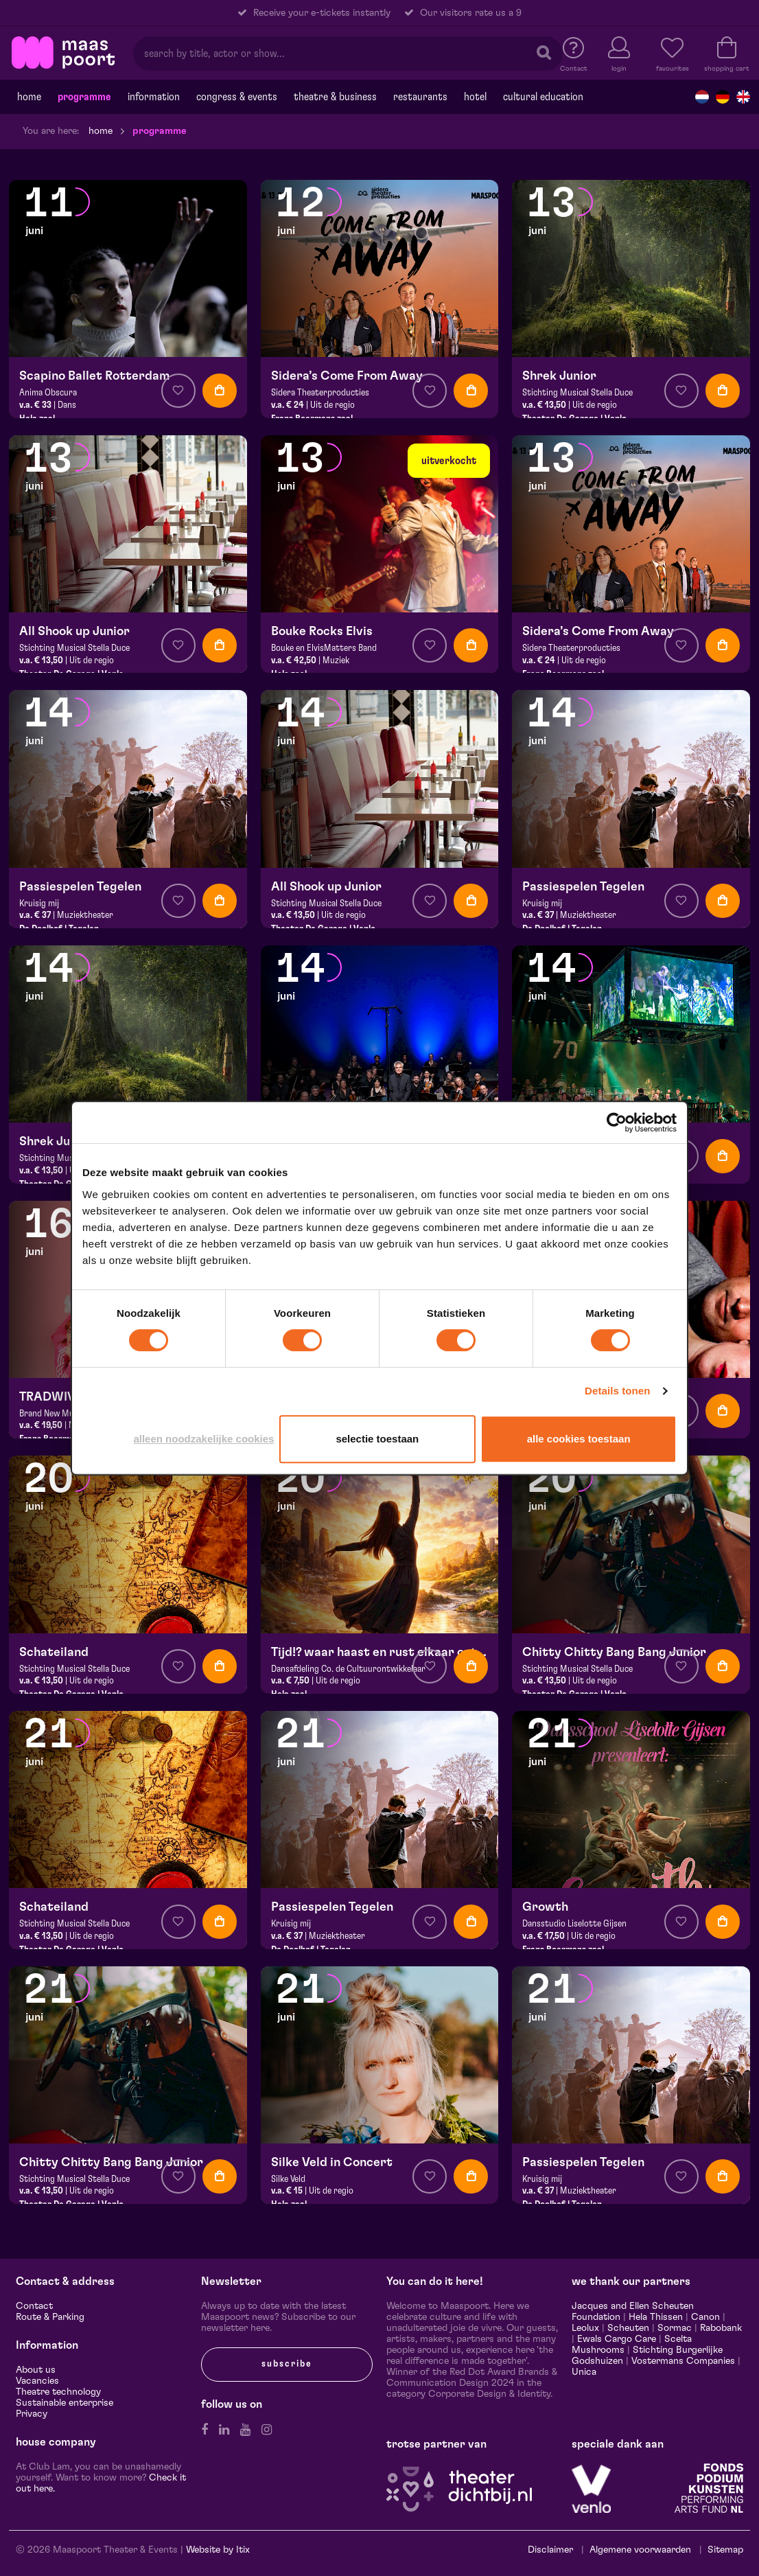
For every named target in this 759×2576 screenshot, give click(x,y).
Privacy (31, 2414)
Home (29, 96)
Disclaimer (550, 2550)
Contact (34, 2306)
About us (36, 2370)
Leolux (585, 2328)
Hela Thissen (656, 2317)
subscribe (286, 2364)
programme (84, 96)
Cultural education (543, 96)
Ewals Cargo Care (616, 2339)
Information (154, 96)
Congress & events (236, 96)
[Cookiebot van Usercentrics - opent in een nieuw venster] (617, 1122)
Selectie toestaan (377, 1439)
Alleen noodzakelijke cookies (203, 1439)
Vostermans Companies (683, 2361)
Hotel (475, 96)
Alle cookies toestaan (579, 1439)
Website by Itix (218, 2550)
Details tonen (617, 1390)
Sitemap (725, 2550)
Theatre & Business (335, 96)
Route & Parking (50, 2317)
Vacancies (37, 2381)
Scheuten (628, 2328)
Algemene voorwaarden (640, 2550)
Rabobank (721, 2328)
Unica (584, 2372)
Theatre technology (58, 2392)
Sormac (674, 2328)
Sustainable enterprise (64, 2403)
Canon (705, 2317)
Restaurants (420, 96)
